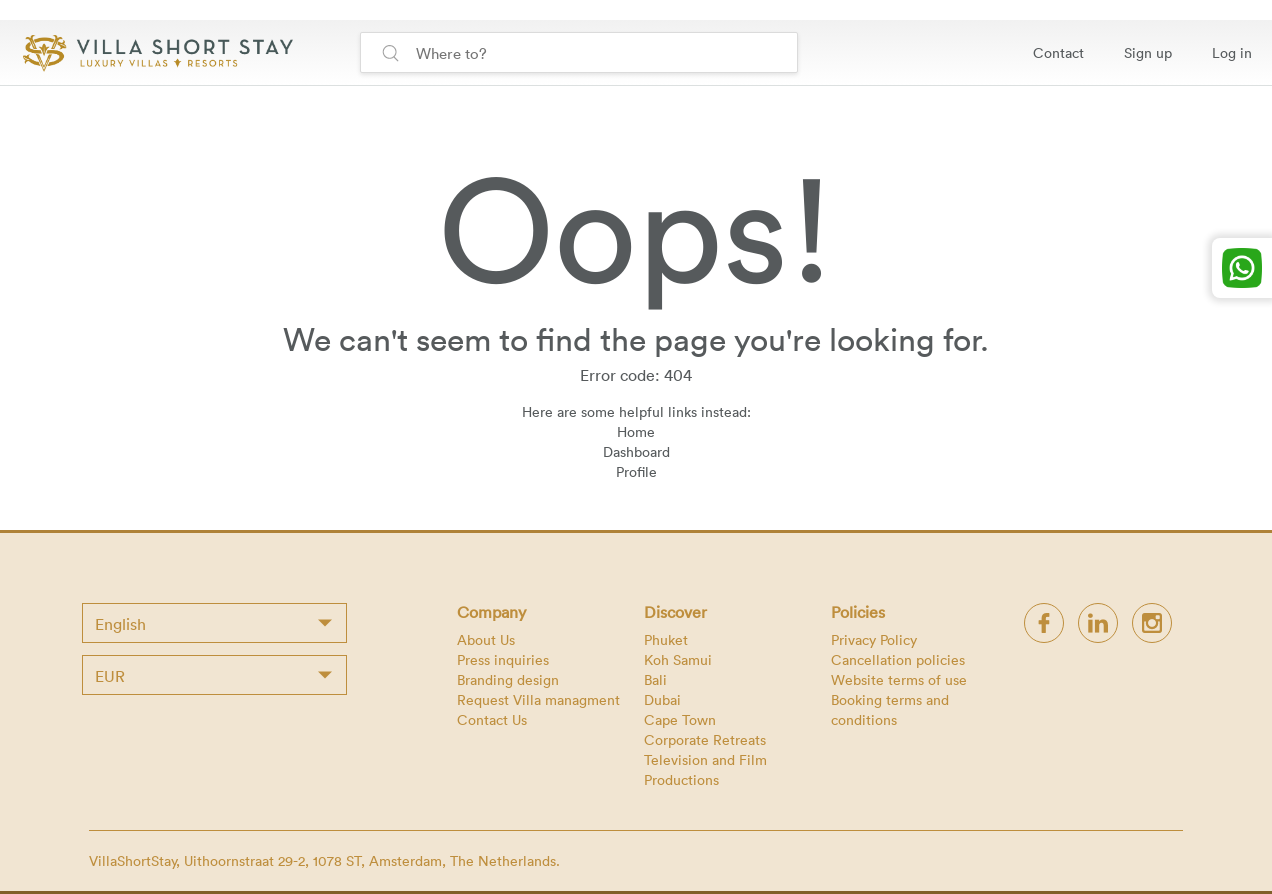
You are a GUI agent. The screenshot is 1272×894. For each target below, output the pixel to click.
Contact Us (492, 719)
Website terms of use (899, 679)
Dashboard (636, 451)
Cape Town (680, 719)
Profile (636, 471)
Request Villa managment (538, 699)
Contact (1058, 52)
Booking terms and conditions (890, 709)
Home (636, 431)
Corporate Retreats (705, 739)
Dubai (662, 699)
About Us (486, 639)
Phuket (666, 639)
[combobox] (214, 623)
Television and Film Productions (705, 769)
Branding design (508, 679)
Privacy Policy (874, 639)
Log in (1232, 52)
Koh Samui (678, 659)
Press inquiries (503, 659)
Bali (655, 679)
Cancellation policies (898, 659)
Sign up (1148, 52)
